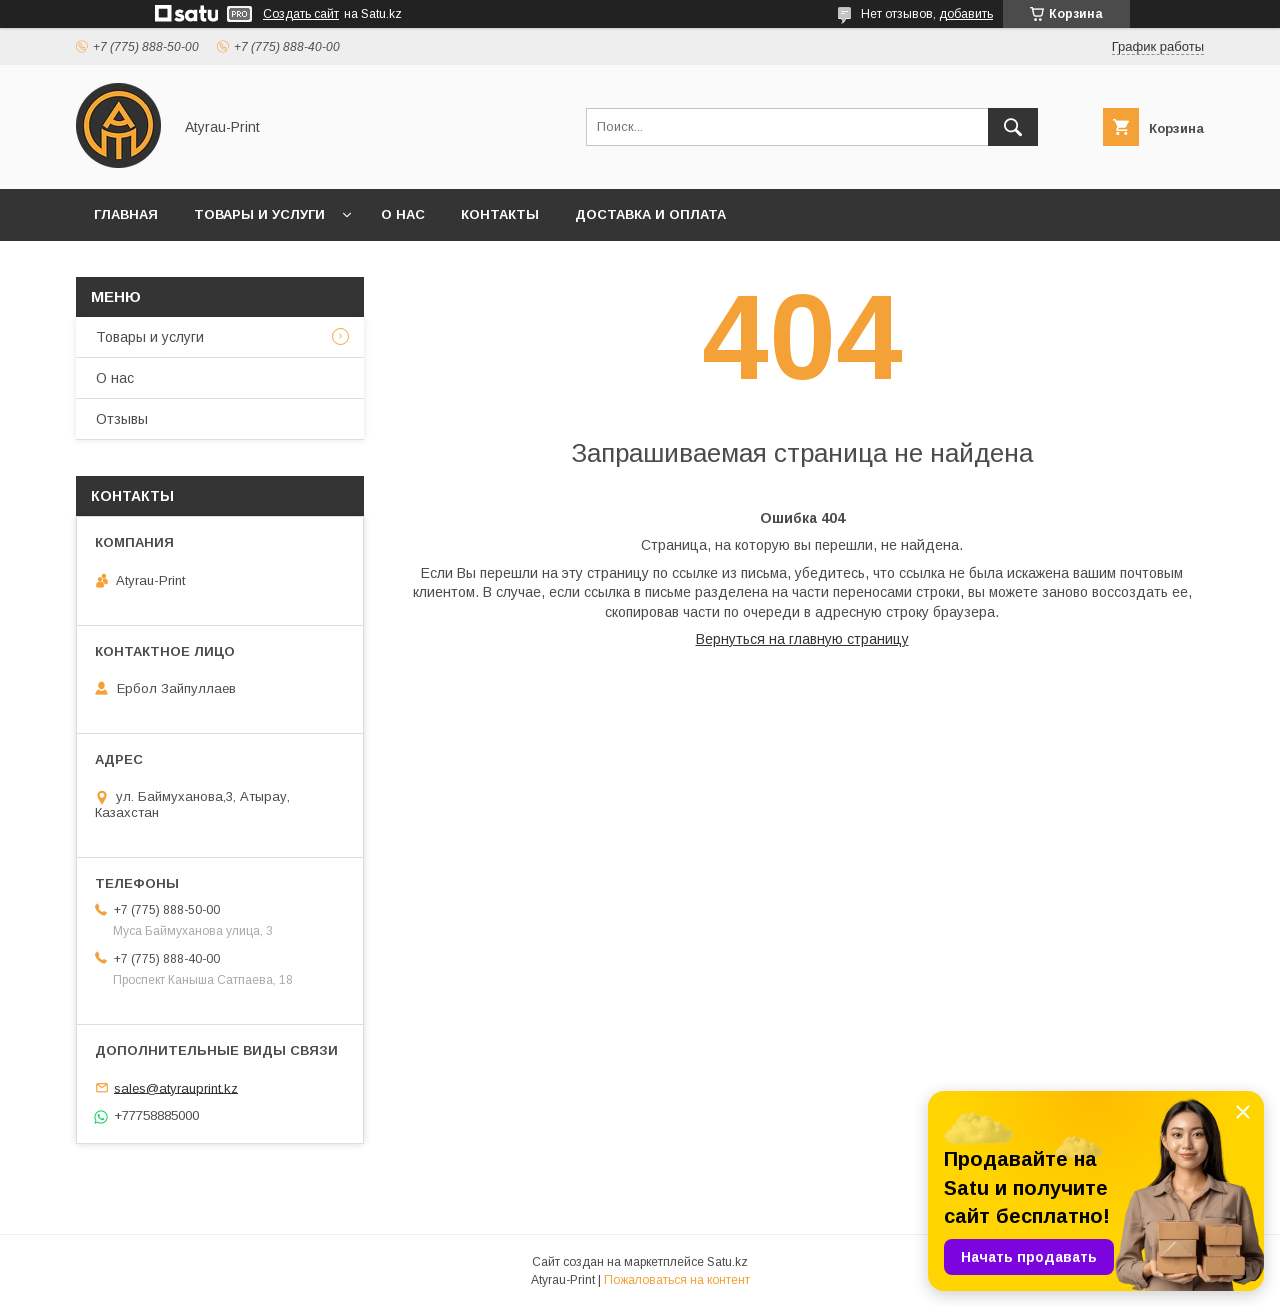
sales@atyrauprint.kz (176, 1087)
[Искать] (1013, 127)
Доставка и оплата (650, 214)
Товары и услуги (259, 214)
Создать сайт (301, 14)
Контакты (500, 214)
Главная (126, 214)
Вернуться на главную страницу (802, 639)
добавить (966, 14)
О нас (403, 214)
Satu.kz (727, 1262)
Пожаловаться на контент (677, 1280)
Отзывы (122, 419)
